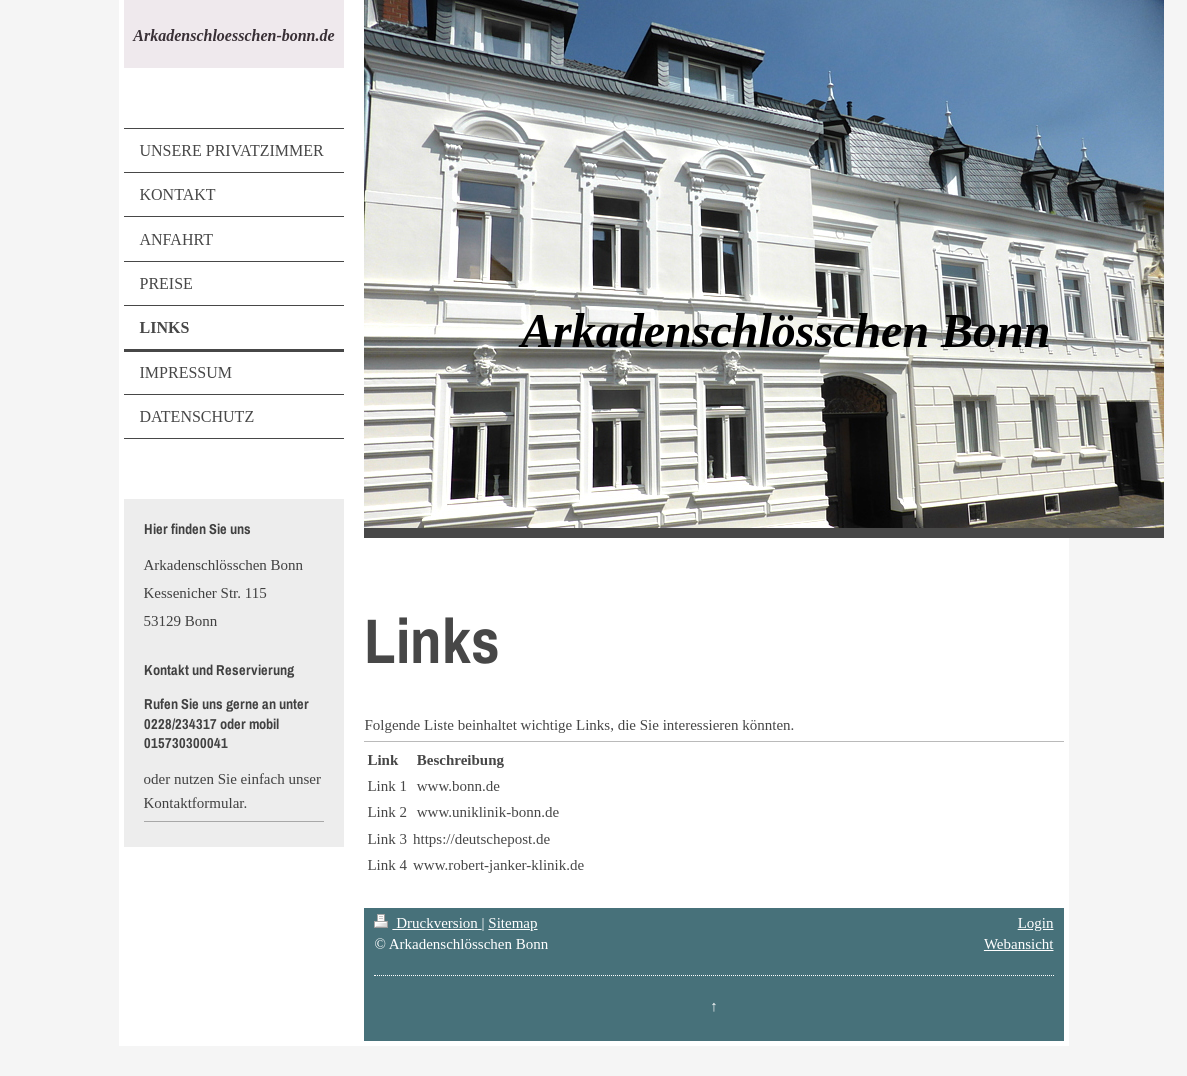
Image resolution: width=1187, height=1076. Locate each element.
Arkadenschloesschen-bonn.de (233, 35)
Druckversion (427, 923)
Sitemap (512, 923)
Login (1036, 923)
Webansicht (1019, 944)
